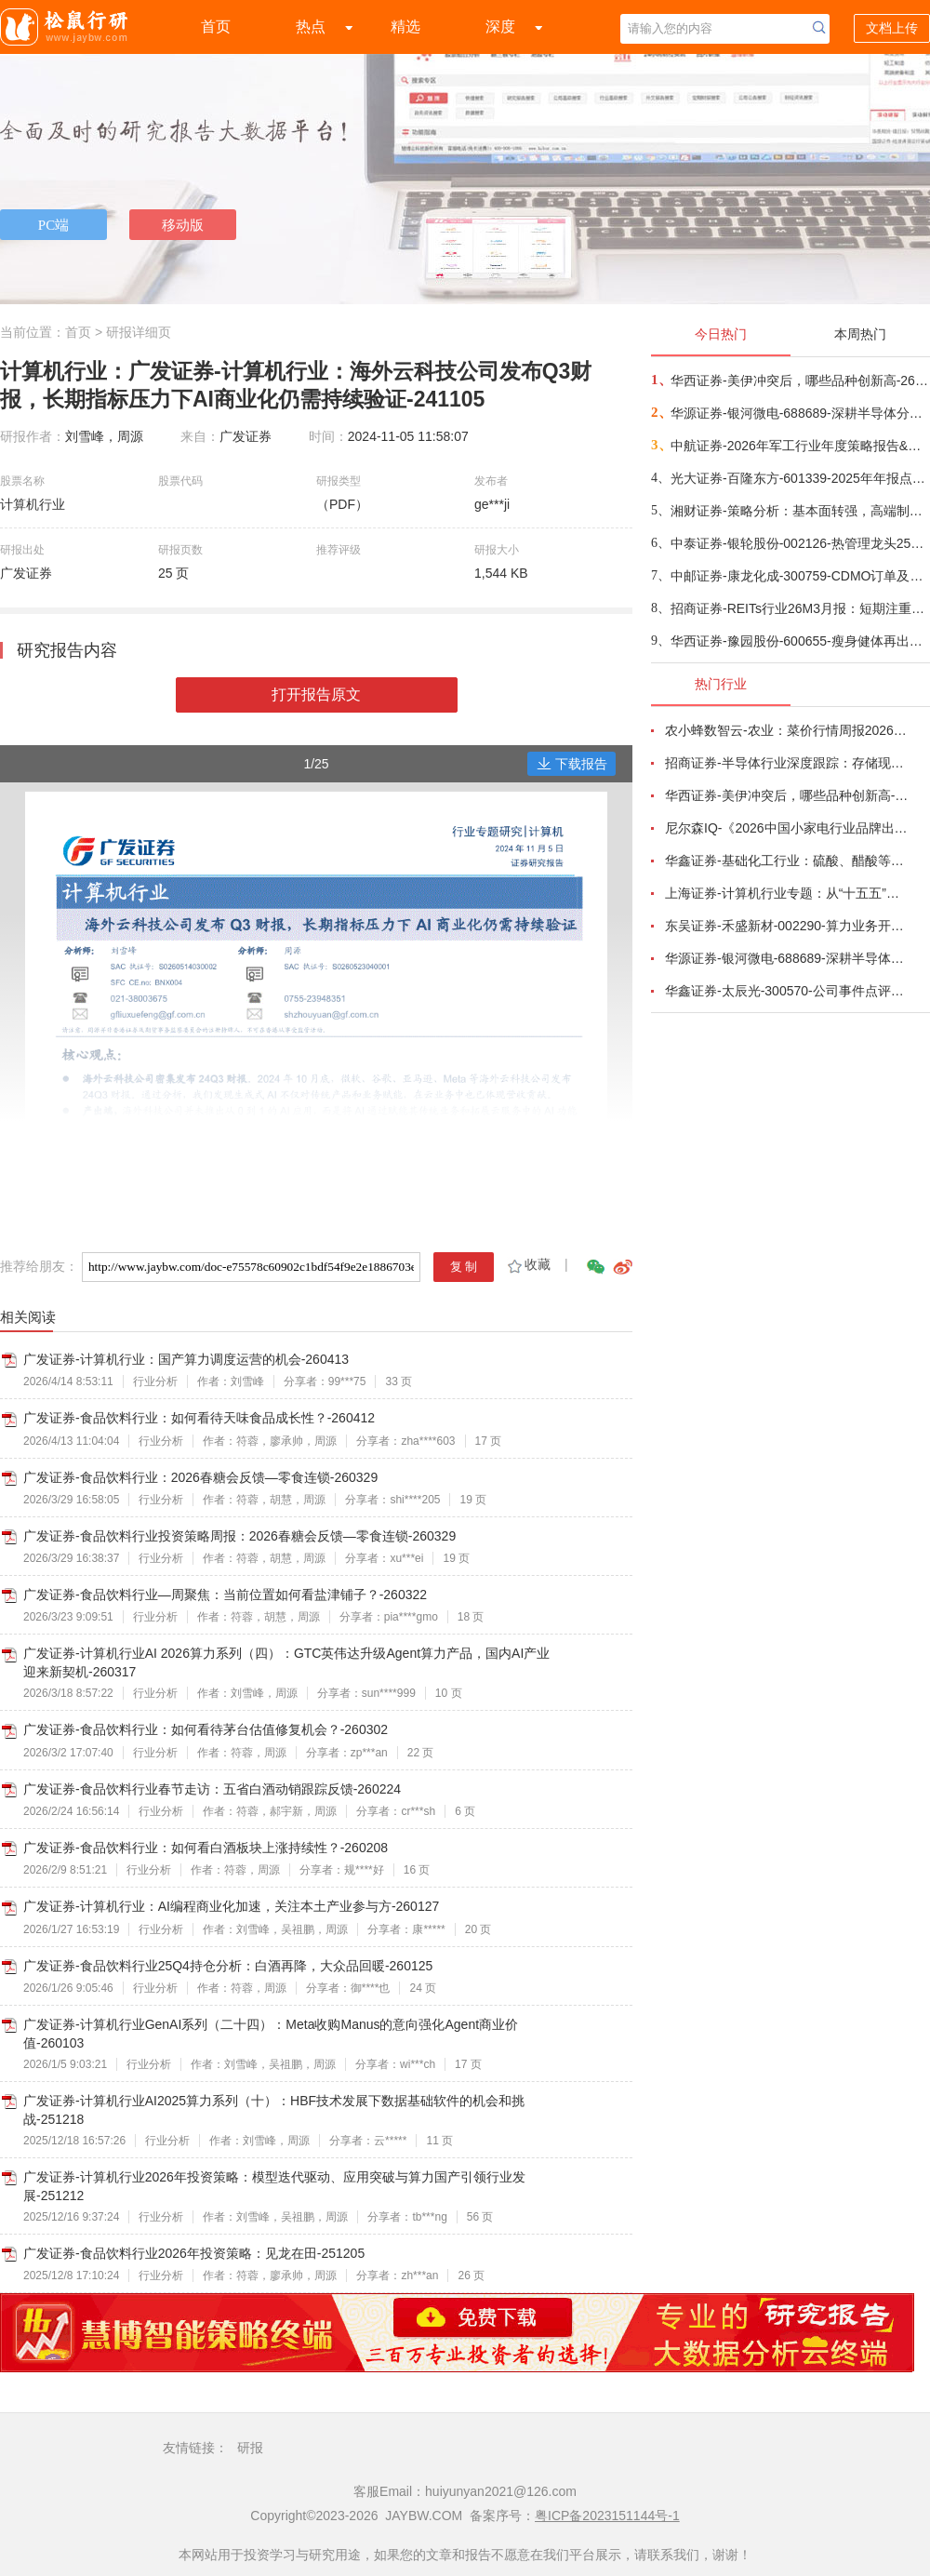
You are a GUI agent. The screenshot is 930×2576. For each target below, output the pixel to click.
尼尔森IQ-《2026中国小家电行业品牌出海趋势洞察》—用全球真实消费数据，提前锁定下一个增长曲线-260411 (787, 828)
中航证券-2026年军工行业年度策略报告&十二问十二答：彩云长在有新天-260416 (799, 445)
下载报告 (572, 763)
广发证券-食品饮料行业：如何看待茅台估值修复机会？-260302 (205, 1729)
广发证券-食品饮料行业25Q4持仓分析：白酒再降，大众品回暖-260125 (227, 1965)
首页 (216, 26)
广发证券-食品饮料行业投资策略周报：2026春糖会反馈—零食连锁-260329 (239, 1535)
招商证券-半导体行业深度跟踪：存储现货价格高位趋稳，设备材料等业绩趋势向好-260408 (787, 762)
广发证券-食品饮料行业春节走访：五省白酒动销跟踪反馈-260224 (212, 1789)
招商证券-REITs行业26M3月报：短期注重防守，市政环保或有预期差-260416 (799, 608)
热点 (311, 26)
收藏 (528, 1264)
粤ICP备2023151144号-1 (607, 2515)
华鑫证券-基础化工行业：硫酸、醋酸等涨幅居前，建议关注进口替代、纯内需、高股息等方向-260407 (787, 860)
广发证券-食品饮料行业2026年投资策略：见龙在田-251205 (194, 2253)
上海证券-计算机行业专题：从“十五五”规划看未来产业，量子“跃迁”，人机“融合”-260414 (787, 893)
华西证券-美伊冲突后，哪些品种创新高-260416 (799, 380)
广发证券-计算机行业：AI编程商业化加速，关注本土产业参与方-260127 (231, 1906)
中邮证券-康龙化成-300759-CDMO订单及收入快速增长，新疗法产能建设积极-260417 (799, 575)
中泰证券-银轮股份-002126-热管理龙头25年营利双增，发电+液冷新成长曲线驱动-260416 (799, 543)
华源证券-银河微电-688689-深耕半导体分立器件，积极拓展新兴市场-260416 (799, 413)
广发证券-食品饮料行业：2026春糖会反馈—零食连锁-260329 (200, 1477)
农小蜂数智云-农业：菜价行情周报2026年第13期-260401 (787, 730)
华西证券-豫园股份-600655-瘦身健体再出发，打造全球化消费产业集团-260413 (799, 641)
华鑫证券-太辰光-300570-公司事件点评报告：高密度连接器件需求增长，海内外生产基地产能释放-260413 (787, 990)
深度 (500, 26)
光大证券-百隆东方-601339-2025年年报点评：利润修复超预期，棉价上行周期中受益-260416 (799, 478)
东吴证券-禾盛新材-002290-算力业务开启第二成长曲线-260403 (787, 925)
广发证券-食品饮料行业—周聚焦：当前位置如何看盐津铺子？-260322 (225, 1594)
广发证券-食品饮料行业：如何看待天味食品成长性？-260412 (199, 1417)
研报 (250, 2447)
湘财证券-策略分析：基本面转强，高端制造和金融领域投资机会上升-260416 (799, 510)
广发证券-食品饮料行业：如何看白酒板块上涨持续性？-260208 (205, 1847)
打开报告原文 (316, 694)
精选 (405, 26)
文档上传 (892, 27)
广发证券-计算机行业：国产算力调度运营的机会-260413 (186, 1359)
